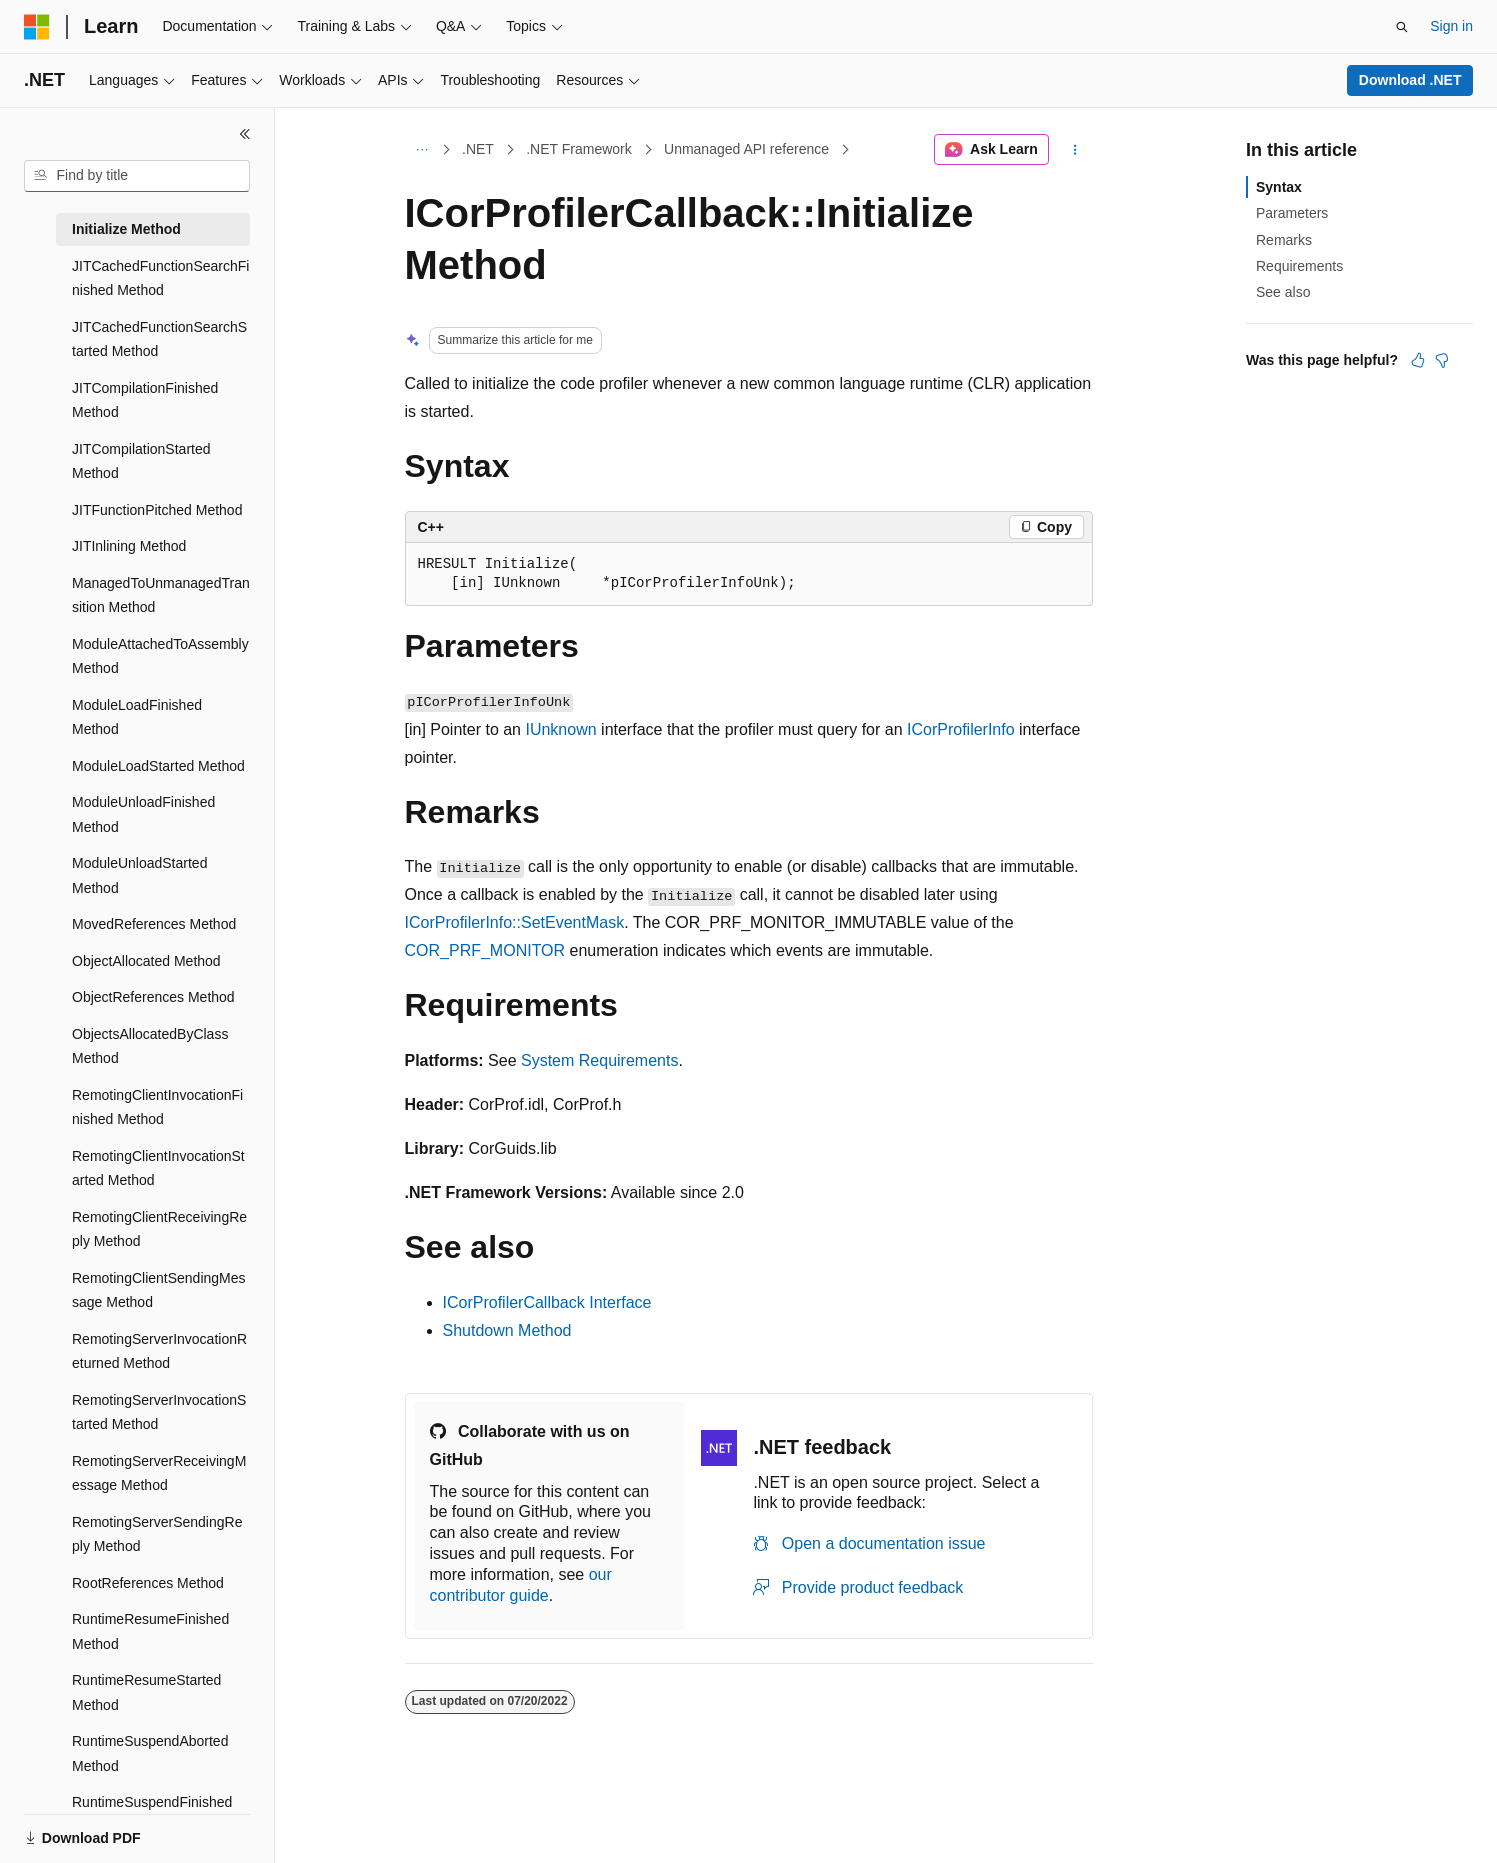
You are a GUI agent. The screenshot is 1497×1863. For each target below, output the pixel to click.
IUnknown (560, 729)
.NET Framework (579, 149)
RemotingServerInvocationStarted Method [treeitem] (159, 1412)
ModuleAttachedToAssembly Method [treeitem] (160, 656)
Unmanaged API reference (746, 149)
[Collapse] (245, 134)
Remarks (1284, 240)
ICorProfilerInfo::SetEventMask (515, 922)
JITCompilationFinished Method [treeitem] (145, 400)
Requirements (1299, 266)
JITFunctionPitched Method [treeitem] (157, 510)
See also (1283, 292)
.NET (478, 149)
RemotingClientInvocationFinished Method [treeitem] (157, 1107)
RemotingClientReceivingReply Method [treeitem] (159, 1229)
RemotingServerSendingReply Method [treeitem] (157, 1534)
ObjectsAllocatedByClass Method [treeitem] (150, 1046)
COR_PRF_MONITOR (485, 950)
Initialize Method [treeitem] (126, 229)
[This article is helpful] (1418, 360)
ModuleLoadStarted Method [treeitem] (158, 766)
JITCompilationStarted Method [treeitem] (141, 461)
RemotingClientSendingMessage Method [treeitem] (159, 1290)
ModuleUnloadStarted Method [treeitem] (139, 875)
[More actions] (1074, 150)
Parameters (1292, 213)
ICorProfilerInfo (961, 729)
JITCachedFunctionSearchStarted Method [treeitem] (159, 339)
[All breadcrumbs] (422, 150)
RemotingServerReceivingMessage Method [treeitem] (159, 1473)
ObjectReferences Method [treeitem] (153, 997)
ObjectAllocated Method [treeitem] (146, 961)
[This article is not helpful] (1442, 360)
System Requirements (599, 1060)
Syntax (1279, 187)
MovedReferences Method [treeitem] (154, 924)
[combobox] (137, 176)
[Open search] (1402, 27)
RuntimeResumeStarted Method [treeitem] (146, 1692)
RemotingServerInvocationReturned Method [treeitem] (159, 1351)
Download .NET (1410, 80)
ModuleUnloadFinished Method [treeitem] (143, 814)
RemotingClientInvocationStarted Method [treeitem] (158, 1168)
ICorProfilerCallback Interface (547, 1302)
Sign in (1451, 26)
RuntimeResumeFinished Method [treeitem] (150, 1631)
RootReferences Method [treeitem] (148, 1583)
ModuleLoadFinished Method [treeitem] (137, 717)
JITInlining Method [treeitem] (129, 546)
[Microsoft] (37, 27)
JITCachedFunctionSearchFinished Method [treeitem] (160, 278)
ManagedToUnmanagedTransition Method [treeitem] (161, 595)
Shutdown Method (507, 1330)
